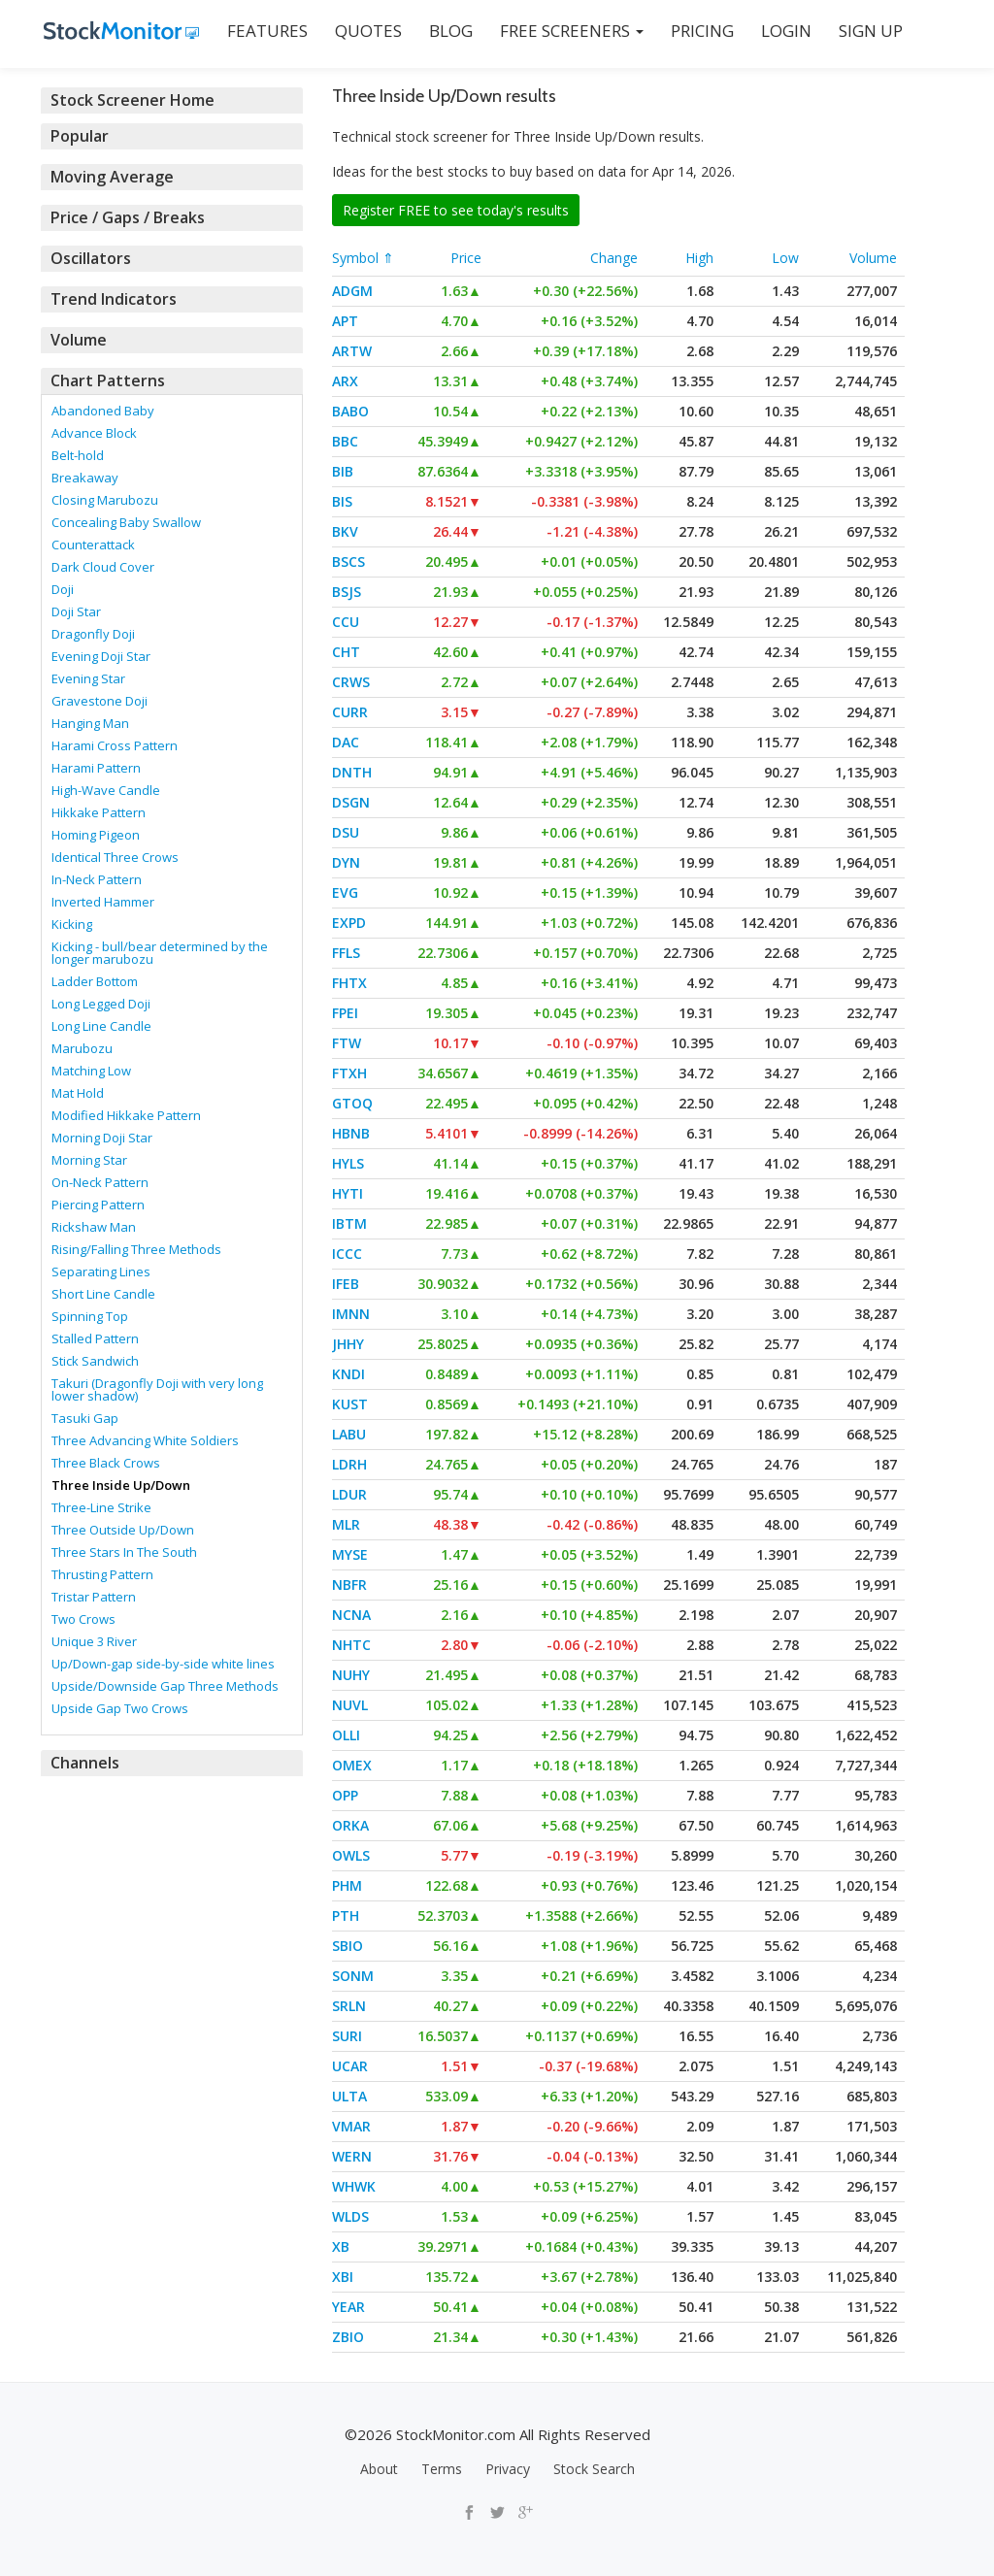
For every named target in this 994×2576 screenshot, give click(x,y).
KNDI (348, 1374)
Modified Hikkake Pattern (126, 1115)
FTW (346, 1043)
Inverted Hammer (102, 901)
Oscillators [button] (88, 258)
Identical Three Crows (115, 857)
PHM (347, 1885)
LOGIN (783, 30)
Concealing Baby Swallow (126, 522)
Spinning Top (89, 1316)
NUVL (350, 1705)
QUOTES (365, 30)
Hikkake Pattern (98, 812)
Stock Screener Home (128, 100)
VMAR (351, 2126)
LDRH (349, 1464)
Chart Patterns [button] (104, 380)
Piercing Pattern (98, 1204)
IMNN (351, 1314)
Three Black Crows (105, 1462)
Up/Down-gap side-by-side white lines (163, 1663)
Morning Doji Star (101, 1137)
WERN (352, 2156)
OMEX (352, 1765)
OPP (345, 1795)
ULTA (349, 2096)
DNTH (352, 772)
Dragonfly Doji (93, 634)
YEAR (348, 2306)
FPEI (345, 1013)
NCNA (351, 1614)
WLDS (350, 2216)
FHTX (349, 983)
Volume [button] (78, 339)
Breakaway (84, 477)
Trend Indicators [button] (111, 299)
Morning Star (89, 1160)
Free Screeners (569, 30)
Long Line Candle (101, 1026)
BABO (350, 411)
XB (340, 2246)
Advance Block (94, 433)
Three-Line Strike (101, 1507)
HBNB (351, 1133)
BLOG (448, 30)
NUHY (351, 1675)
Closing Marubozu (104, 500)
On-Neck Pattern (100, 1182)
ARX (345, 381)
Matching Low (91, 1070)
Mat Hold (77, 1093)
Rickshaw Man (93, 1227)
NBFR (349, 1584)
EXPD (349, 922)
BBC (345, 441)
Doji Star (76, 611)
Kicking (71, 924)
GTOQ (352, 1103)
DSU (345, 832)
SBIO (347, 1945)
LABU (349, 1434)
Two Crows (83, 1619)
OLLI (346, 1735)
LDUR (349, 1494)
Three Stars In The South (124, 1552)
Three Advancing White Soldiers (145, 1440)
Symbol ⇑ (363, 257)
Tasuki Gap (84, 1418)
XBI (342, 2276)
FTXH (349, 1073)
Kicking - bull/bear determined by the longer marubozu (159, 953)
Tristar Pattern (93, 1596)
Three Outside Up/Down (122, 1529)
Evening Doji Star (100, 656)
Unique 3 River (94, 1641)
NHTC (351, 1644)
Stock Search (594, 2469)
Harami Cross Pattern (114, 745)
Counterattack (93, 544)
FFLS (346, 952)
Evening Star (88, 678)
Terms (441, 2469)
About (379, 2469)
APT (345, 321)
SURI (347, 2036)
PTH (345, 1915)
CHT (346, 652)
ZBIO (348, 2337)
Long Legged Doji (100, 1003)
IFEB (345, 1283)
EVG (345, 892)
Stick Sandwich (95, 1361)
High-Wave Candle (105, 790)
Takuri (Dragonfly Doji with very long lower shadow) (157, 1389)
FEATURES (264, 30)
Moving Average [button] (110, 176)
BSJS (346, 591)
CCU (345, 621)
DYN (346, 862)
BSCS (348, 561)
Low (785, 257)
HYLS (348, 1163)
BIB (342, 471)
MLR (346, 1524)
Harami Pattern (96, 767)
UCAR (350, 2066)
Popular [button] (79, 136)
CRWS (351, 682)
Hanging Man (90, 723)
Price (465, 257)
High (699, 257)
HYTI (347, 1193)
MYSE (350, 1554)
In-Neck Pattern (96, 879)
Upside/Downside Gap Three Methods (165, 1686)
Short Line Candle (103, 1294)
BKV (345, 531)
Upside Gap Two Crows (119, 1708)
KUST (350, 1404)
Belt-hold (77, 455)
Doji (62, 589)
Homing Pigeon (95, 834)
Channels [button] (84, 1762)
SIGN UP (868, 30)
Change (614, 257)
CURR (350, 712)
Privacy (507, 2469)
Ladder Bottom (94, 981)
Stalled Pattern (95, 1338)
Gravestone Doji (99, 701)
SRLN (349, 2006)
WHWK (354, 2186)
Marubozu (82, 1048)
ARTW (352, 351)
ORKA (350, 1825)
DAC (345, 742)
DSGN (351, 802)
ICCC (347, 1253)
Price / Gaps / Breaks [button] (126, 217)
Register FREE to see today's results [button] (456, 210)
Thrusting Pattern (102, 1574)
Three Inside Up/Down (120, 1485)
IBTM (349, 1223)
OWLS (351, 1855)
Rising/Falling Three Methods (136, 1249)
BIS (342, 501)
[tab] (172, 100)
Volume (873, 257)
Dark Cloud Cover (102, 567)
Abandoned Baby (102, 410)
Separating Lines (100, 1271)
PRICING (699, 30)
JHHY (348, 1344)
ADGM (352, 290)
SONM (353, 1975)
